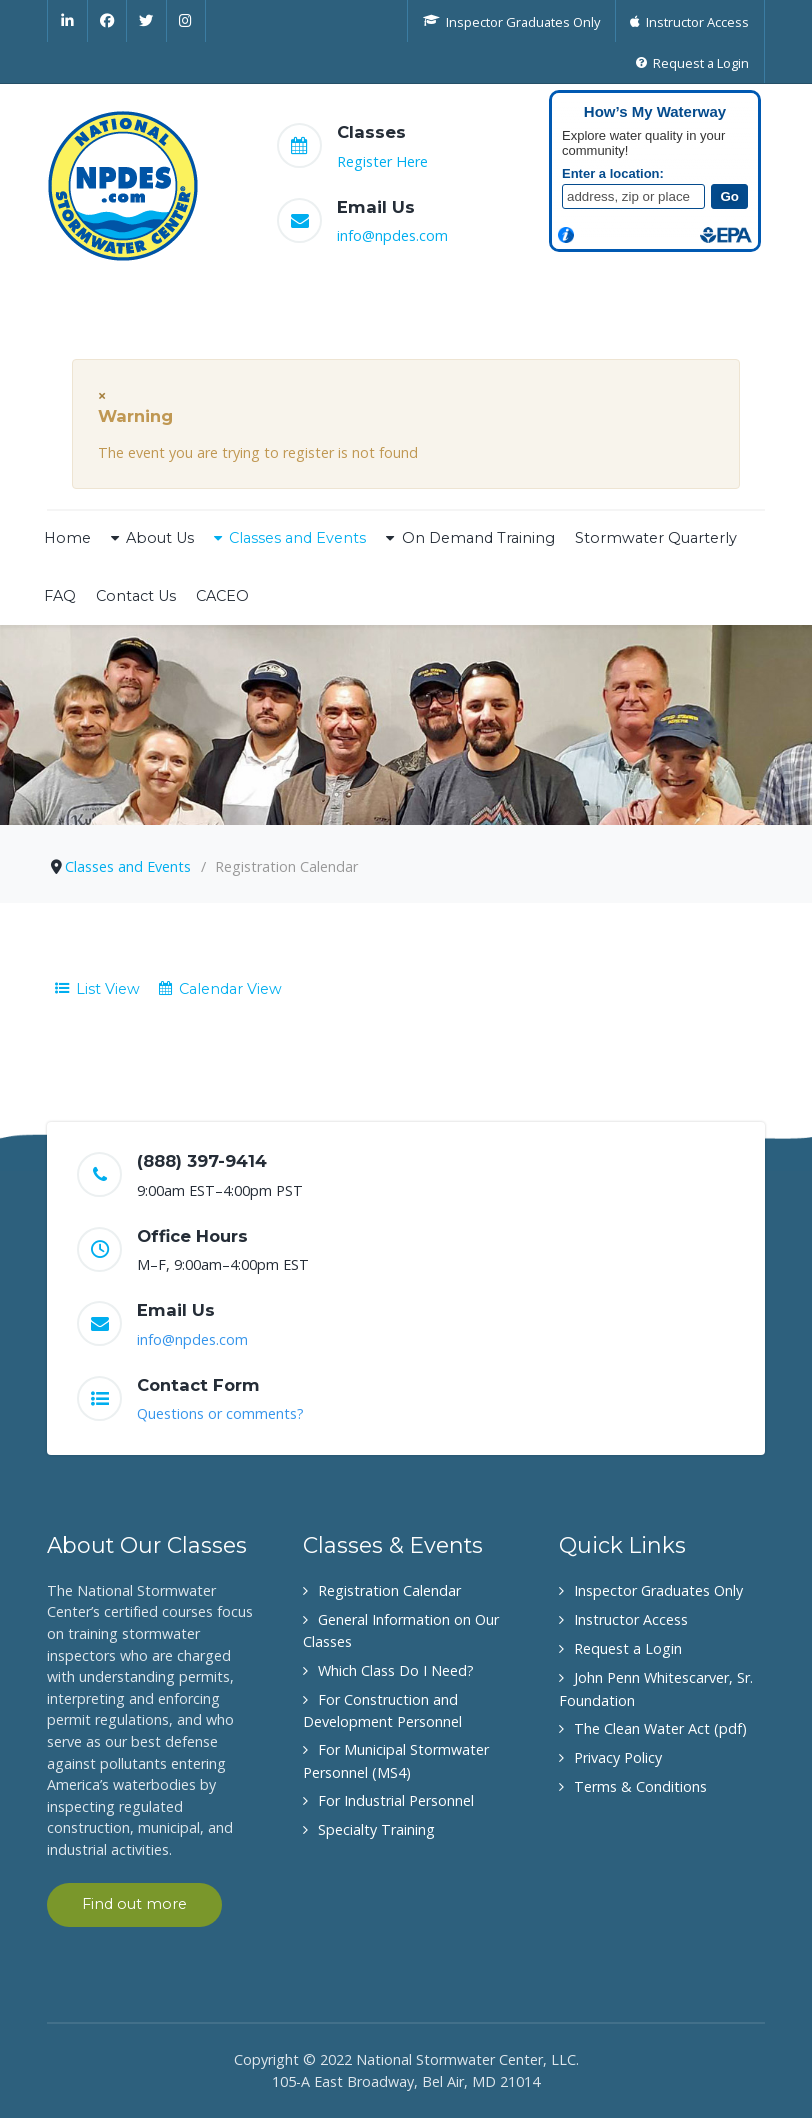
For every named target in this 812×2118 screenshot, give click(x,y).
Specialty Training (376, 1829)
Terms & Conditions (640, 1786)
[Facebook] (108, 21)
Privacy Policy (618, 1757)
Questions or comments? (220, 1413)
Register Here (382, 161)
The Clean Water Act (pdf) (660, 1728)
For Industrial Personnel (396, 1800)
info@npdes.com (392, 235)
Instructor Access (631, 1619)
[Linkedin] (67, 21)
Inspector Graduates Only (658, 1590)
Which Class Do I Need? (396, 1670)
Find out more (134, 1904)
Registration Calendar (389, 1590)
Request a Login (628, 1648)
